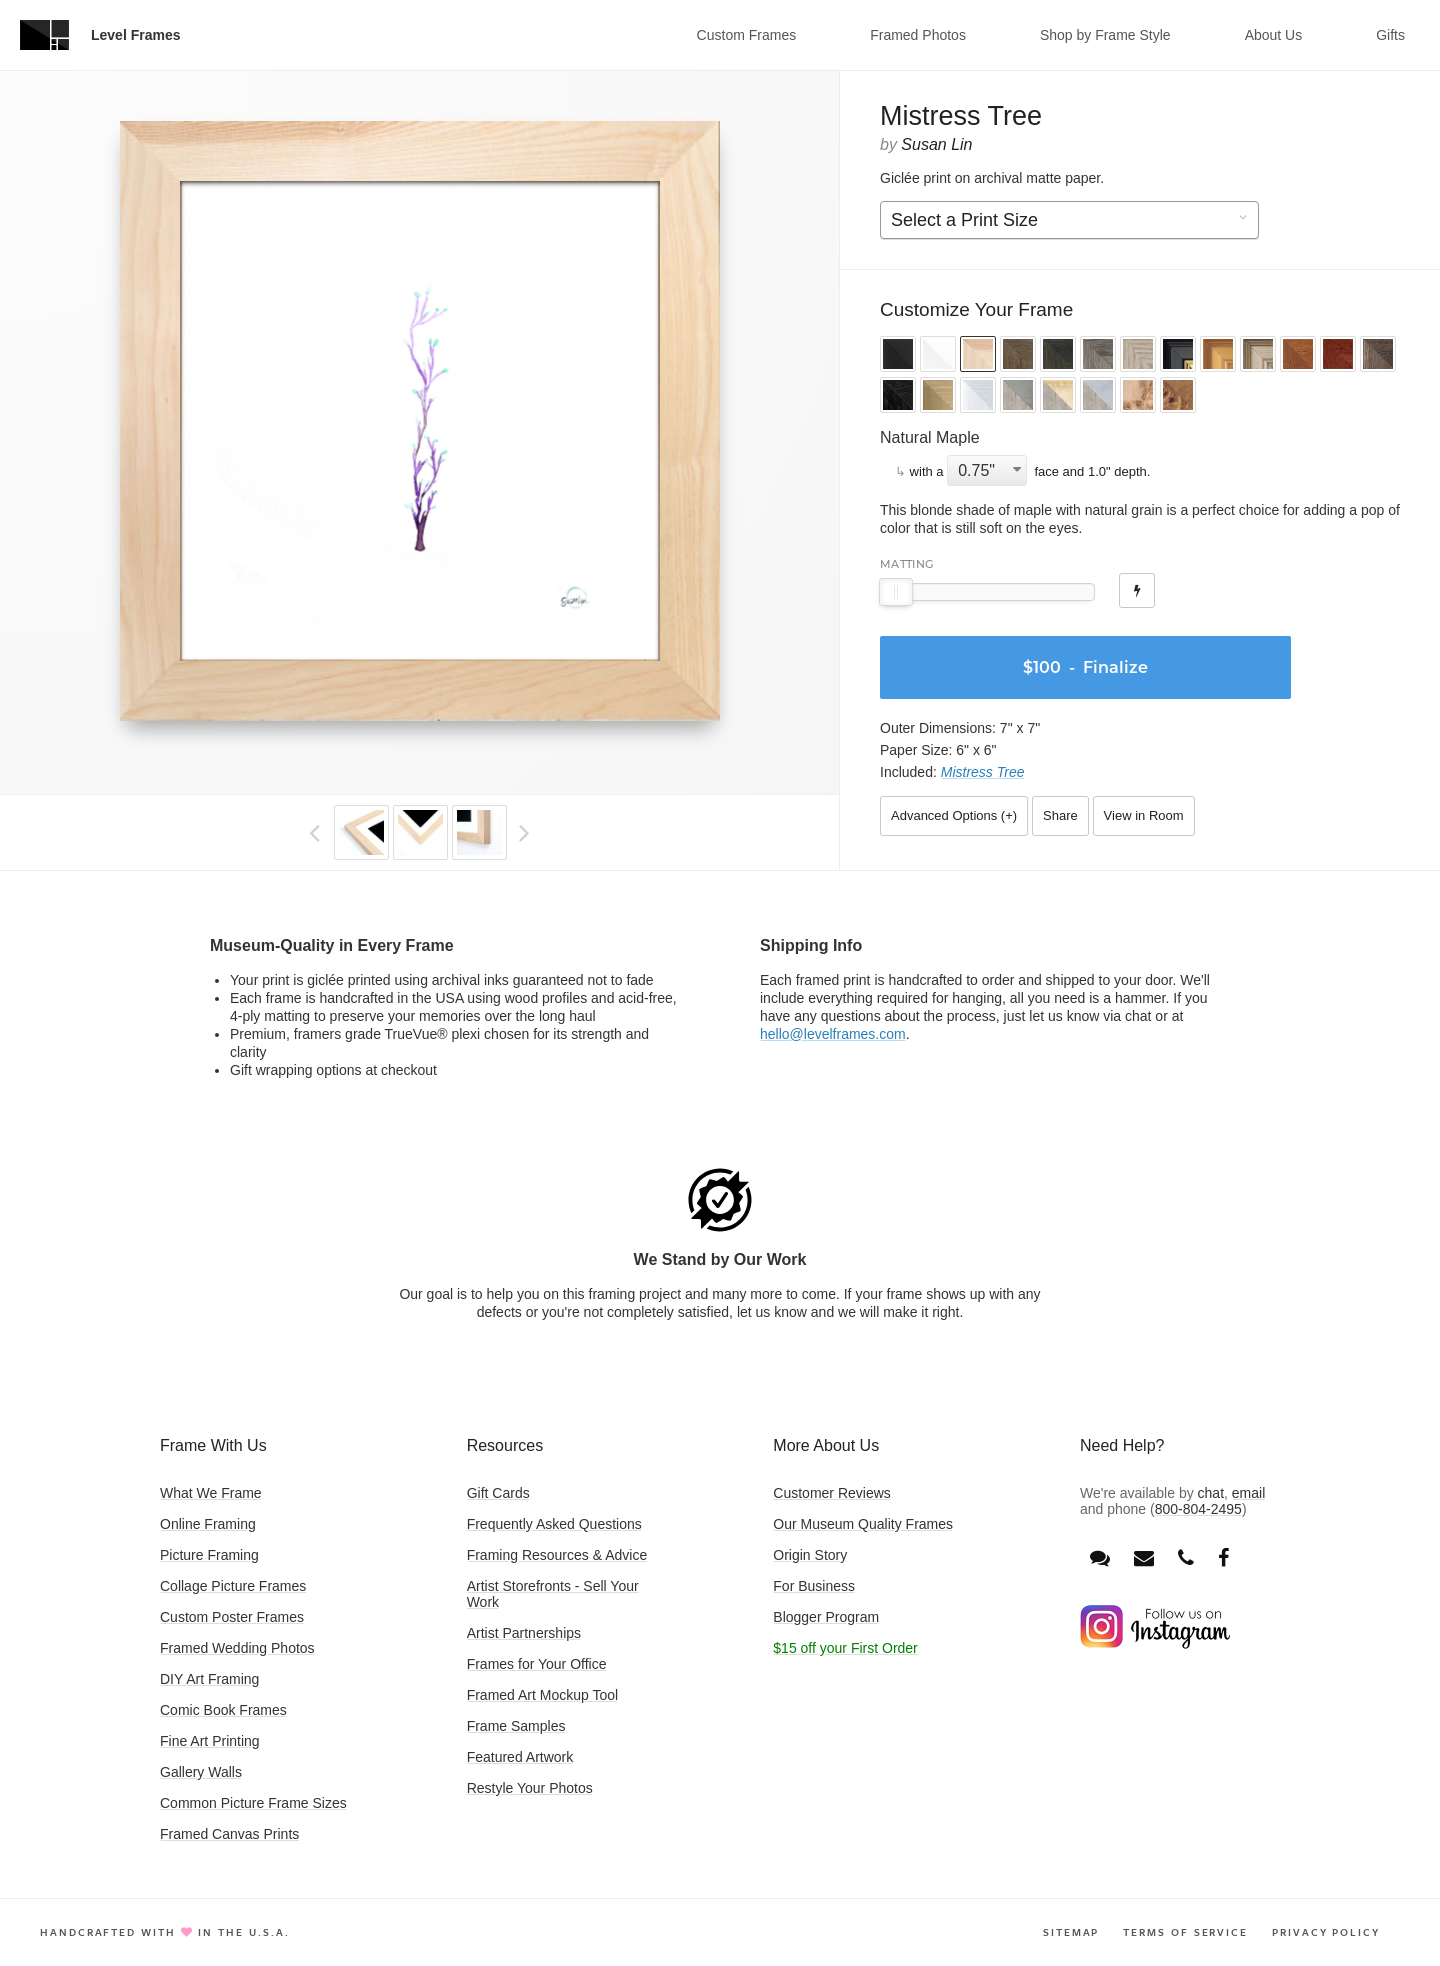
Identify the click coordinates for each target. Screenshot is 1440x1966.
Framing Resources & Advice (557, 1555)
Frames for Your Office (537, 1664)
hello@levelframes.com (833, 1034)
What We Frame (211, 1493)
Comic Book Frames (223, 1710)
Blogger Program (826, 1617)
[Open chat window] (1100, 1558)
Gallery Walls (201, 1772)
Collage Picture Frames (233, 1586)
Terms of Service (1185, 1932)
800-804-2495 (1198, 1509)
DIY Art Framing (209, 1679)
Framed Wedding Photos (237, 1648)
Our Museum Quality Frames (863, 1524)
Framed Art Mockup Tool (542, 1695)
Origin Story (810, 1555)
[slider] (896, 592)
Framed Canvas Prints (229, 1834)
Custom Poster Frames (232, 1617)
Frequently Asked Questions (554, 1524)
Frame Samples (516, 1726)
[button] (898, 356)
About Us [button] (1274, 35)
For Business (814, 1586)
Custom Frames (747, 35)
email (1248, 1493)
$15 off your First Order (845, 1648)
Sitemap (1071, 1932)
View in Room (1144, 815)
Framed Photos (918, 35)
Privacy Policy (1326, 1932)
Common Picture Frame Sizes (253, 1803)
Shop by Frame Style (1105, 35)
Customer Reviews (831, 1493)
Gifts (1390, 35)
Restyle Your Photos (530, 1788)
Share (1060, 815)
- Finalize (1080, 667)
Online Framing (208, 1524)
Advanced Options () (954, 815)
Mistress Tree (983, 772)
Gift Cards (498, 1493)
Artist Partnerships (524, 1633)
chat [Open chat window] (1211, 1493)
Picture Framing (209, 1555)
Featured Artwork (520, 1757)
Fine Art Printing (210, 1741)
